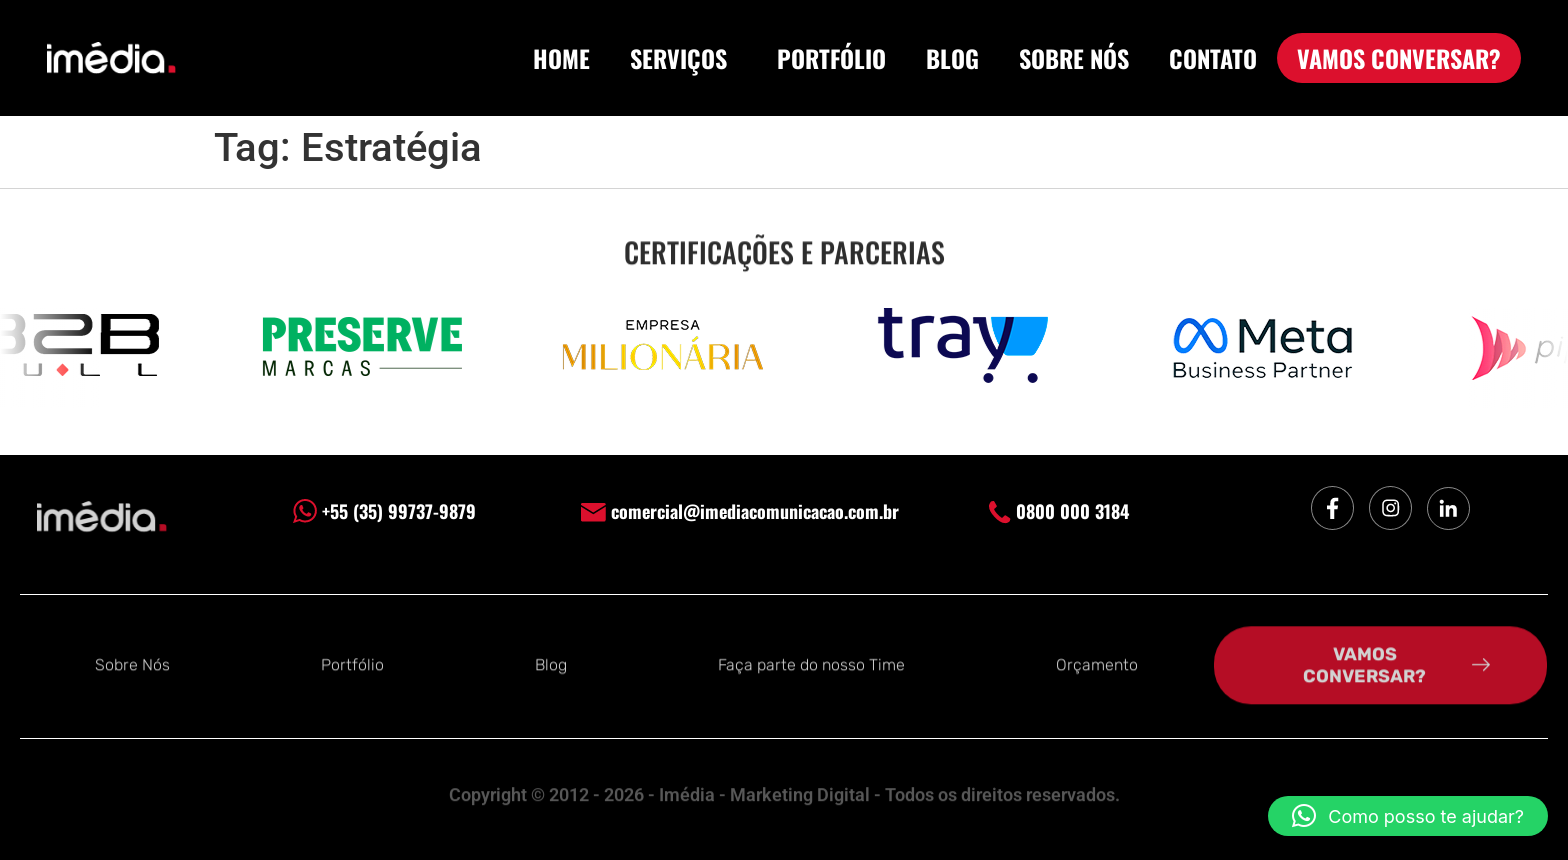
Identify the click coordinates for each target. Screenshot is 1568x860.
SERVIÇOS (683, 58)
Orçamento (1097, 663)
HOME (561, 58)
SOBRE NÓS (1074, 58)
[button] (1408, 816)
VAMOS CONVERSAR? (1399, 58)
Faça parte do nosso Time (811, 663)
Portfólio (352, 663)
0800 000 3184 (1059, 511)
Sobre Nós (132, 663)
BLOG (952, 58)
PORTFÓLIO (831, 58)
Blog (551, 663)
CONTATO (1213, 58)
